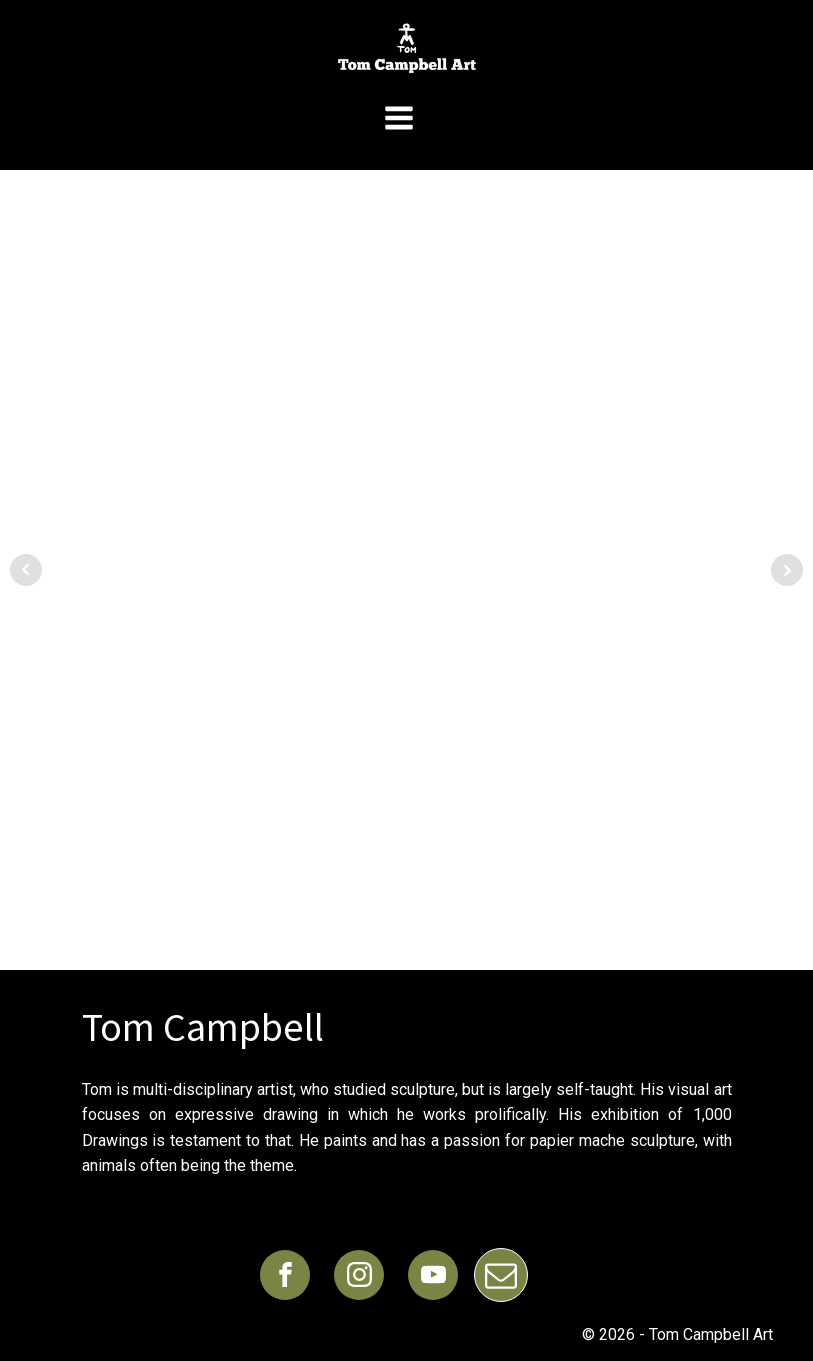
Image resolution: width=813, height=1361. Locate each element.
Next (787, 570)
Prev (26, 570)
